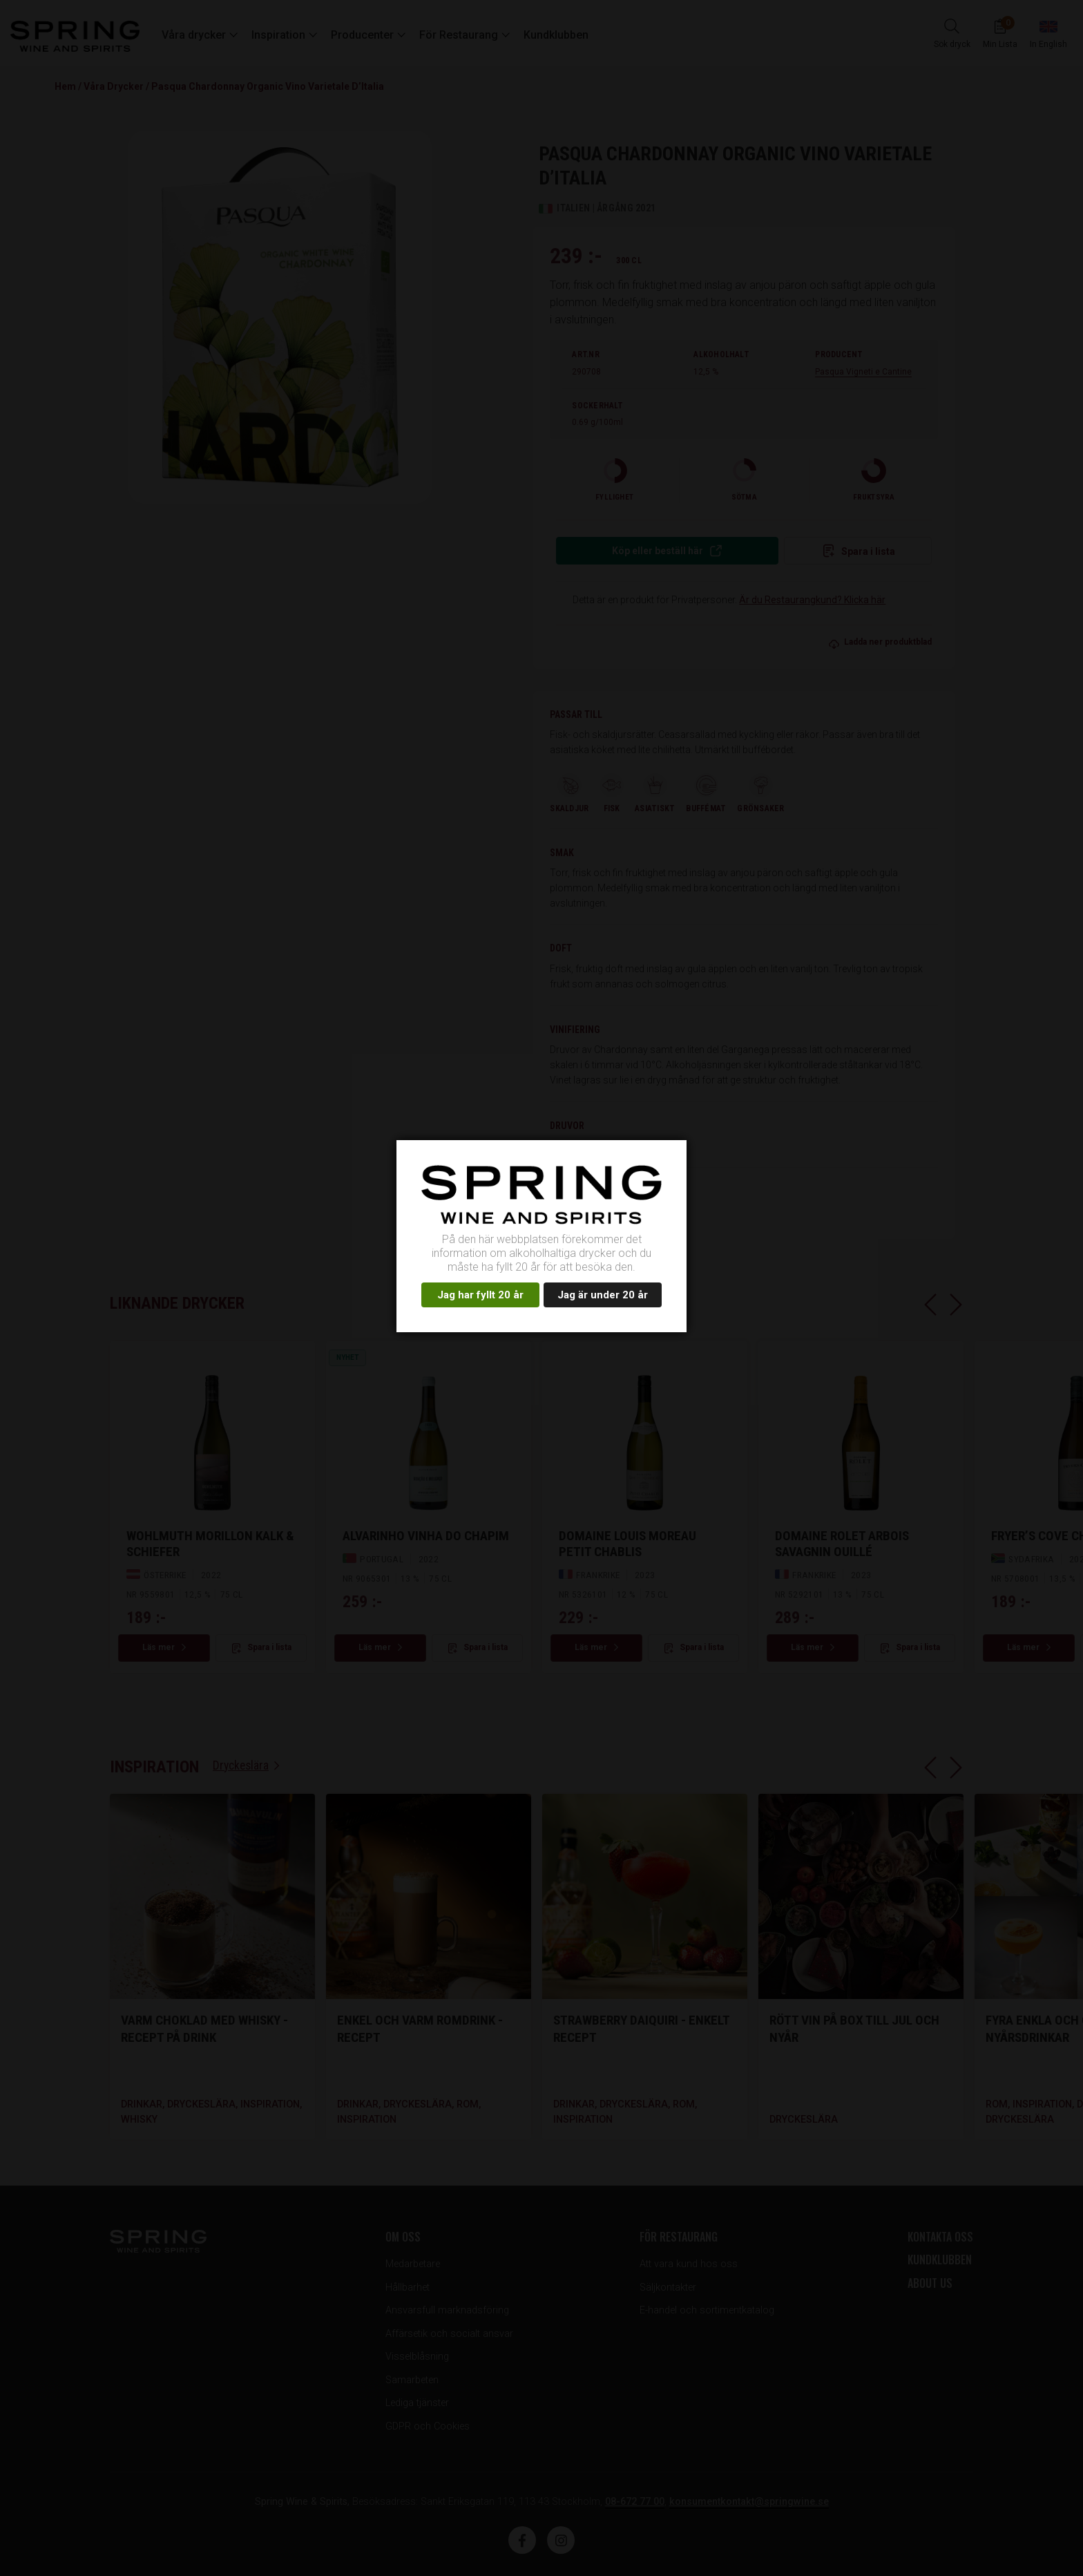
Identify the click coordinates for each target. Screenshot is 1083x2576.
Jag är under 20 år (602, 1295)
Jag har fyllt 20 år (480, 1295)
